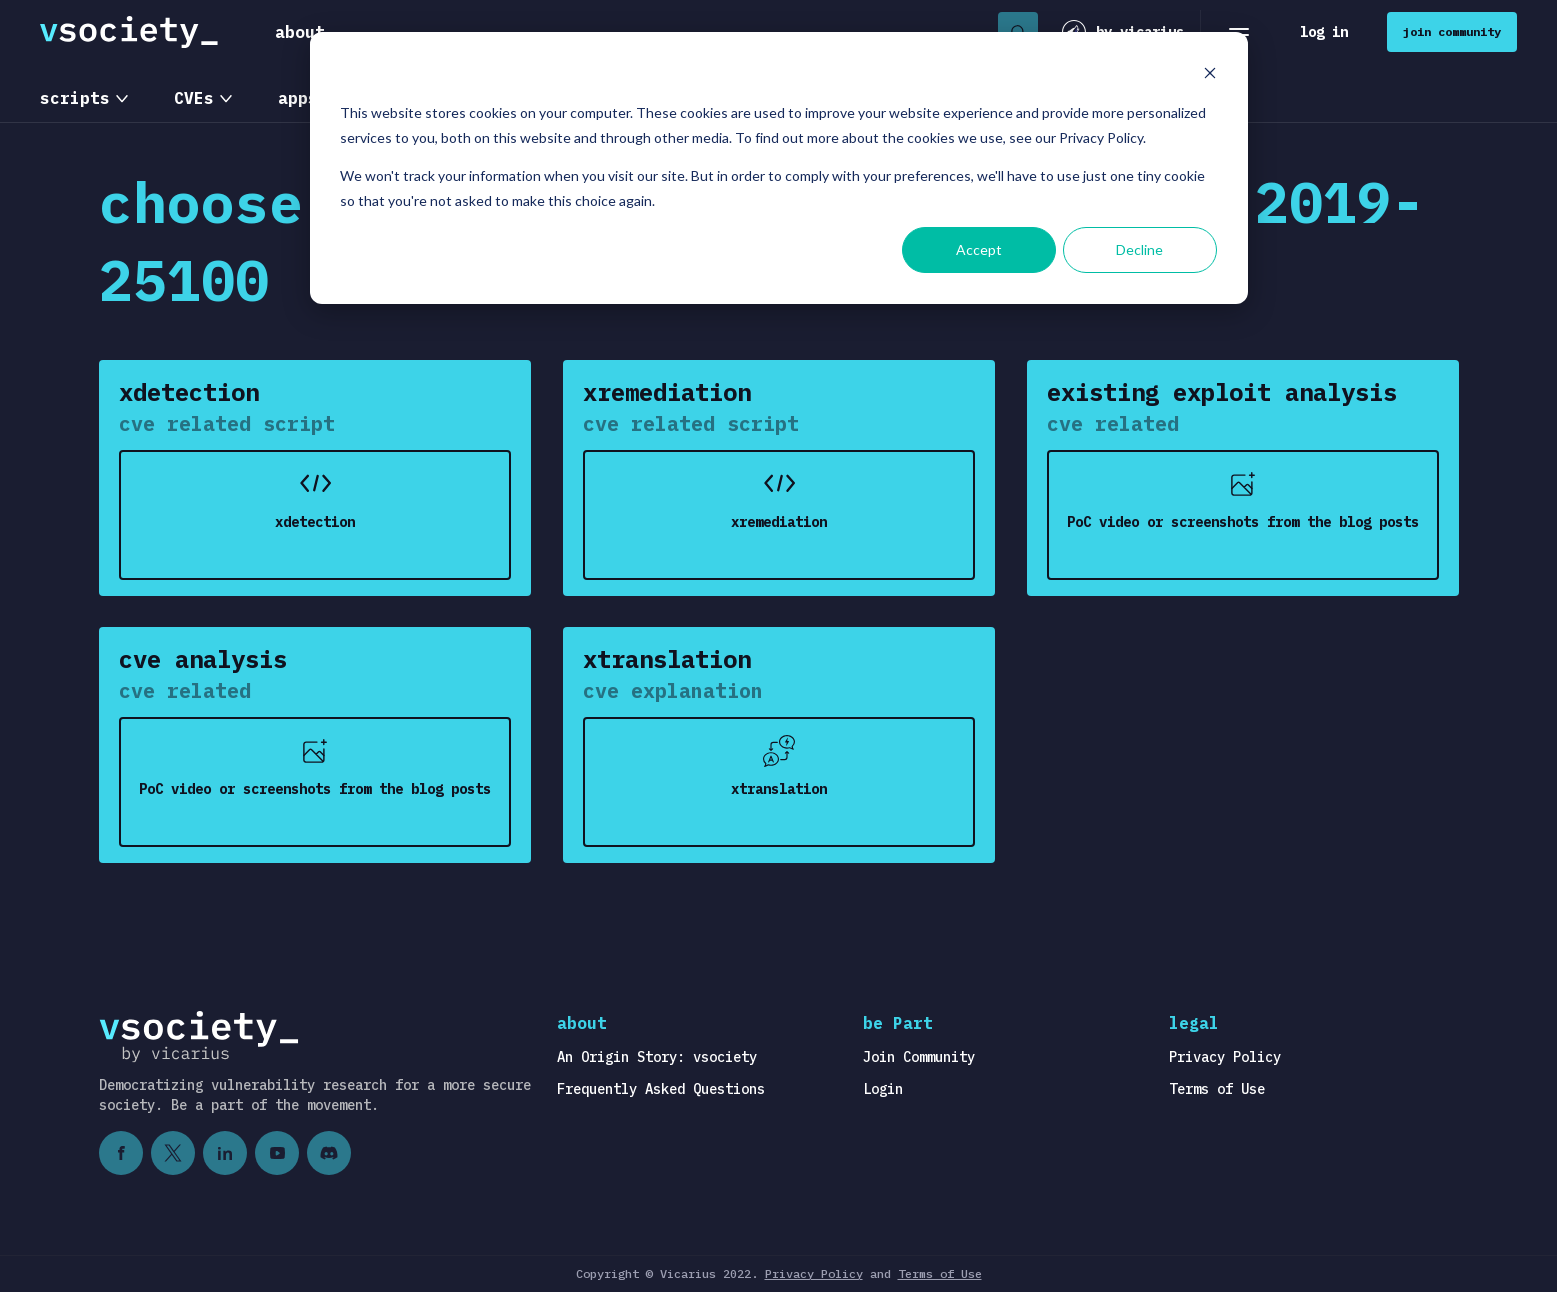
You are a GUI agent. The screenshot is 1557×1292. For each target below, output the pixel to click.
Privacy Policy (1225, 1057)
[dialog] (779, 168)
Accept (979, 249)
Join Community (919, 1057)
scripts (75, 98)
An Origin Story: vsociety (657, 1057)
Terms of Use (1217, 1089)
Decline (1139, 249)
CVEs (194, 98)
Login (883, 1089)
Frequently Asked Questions (661, 1089)
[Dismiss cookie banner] (1210, 75)
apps (298, 98)
